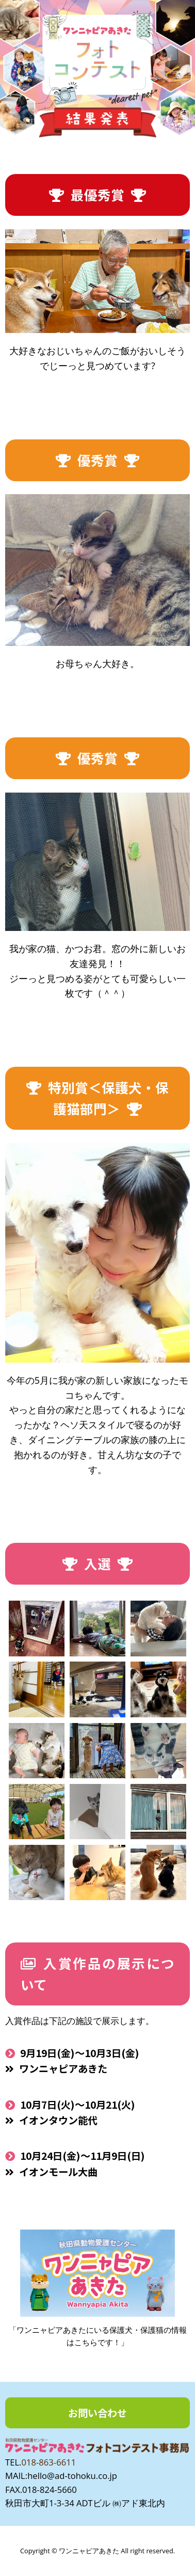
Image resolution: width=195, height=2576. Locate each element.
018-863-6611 (48, 2462)
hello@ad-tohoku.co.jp (72, 2476)
